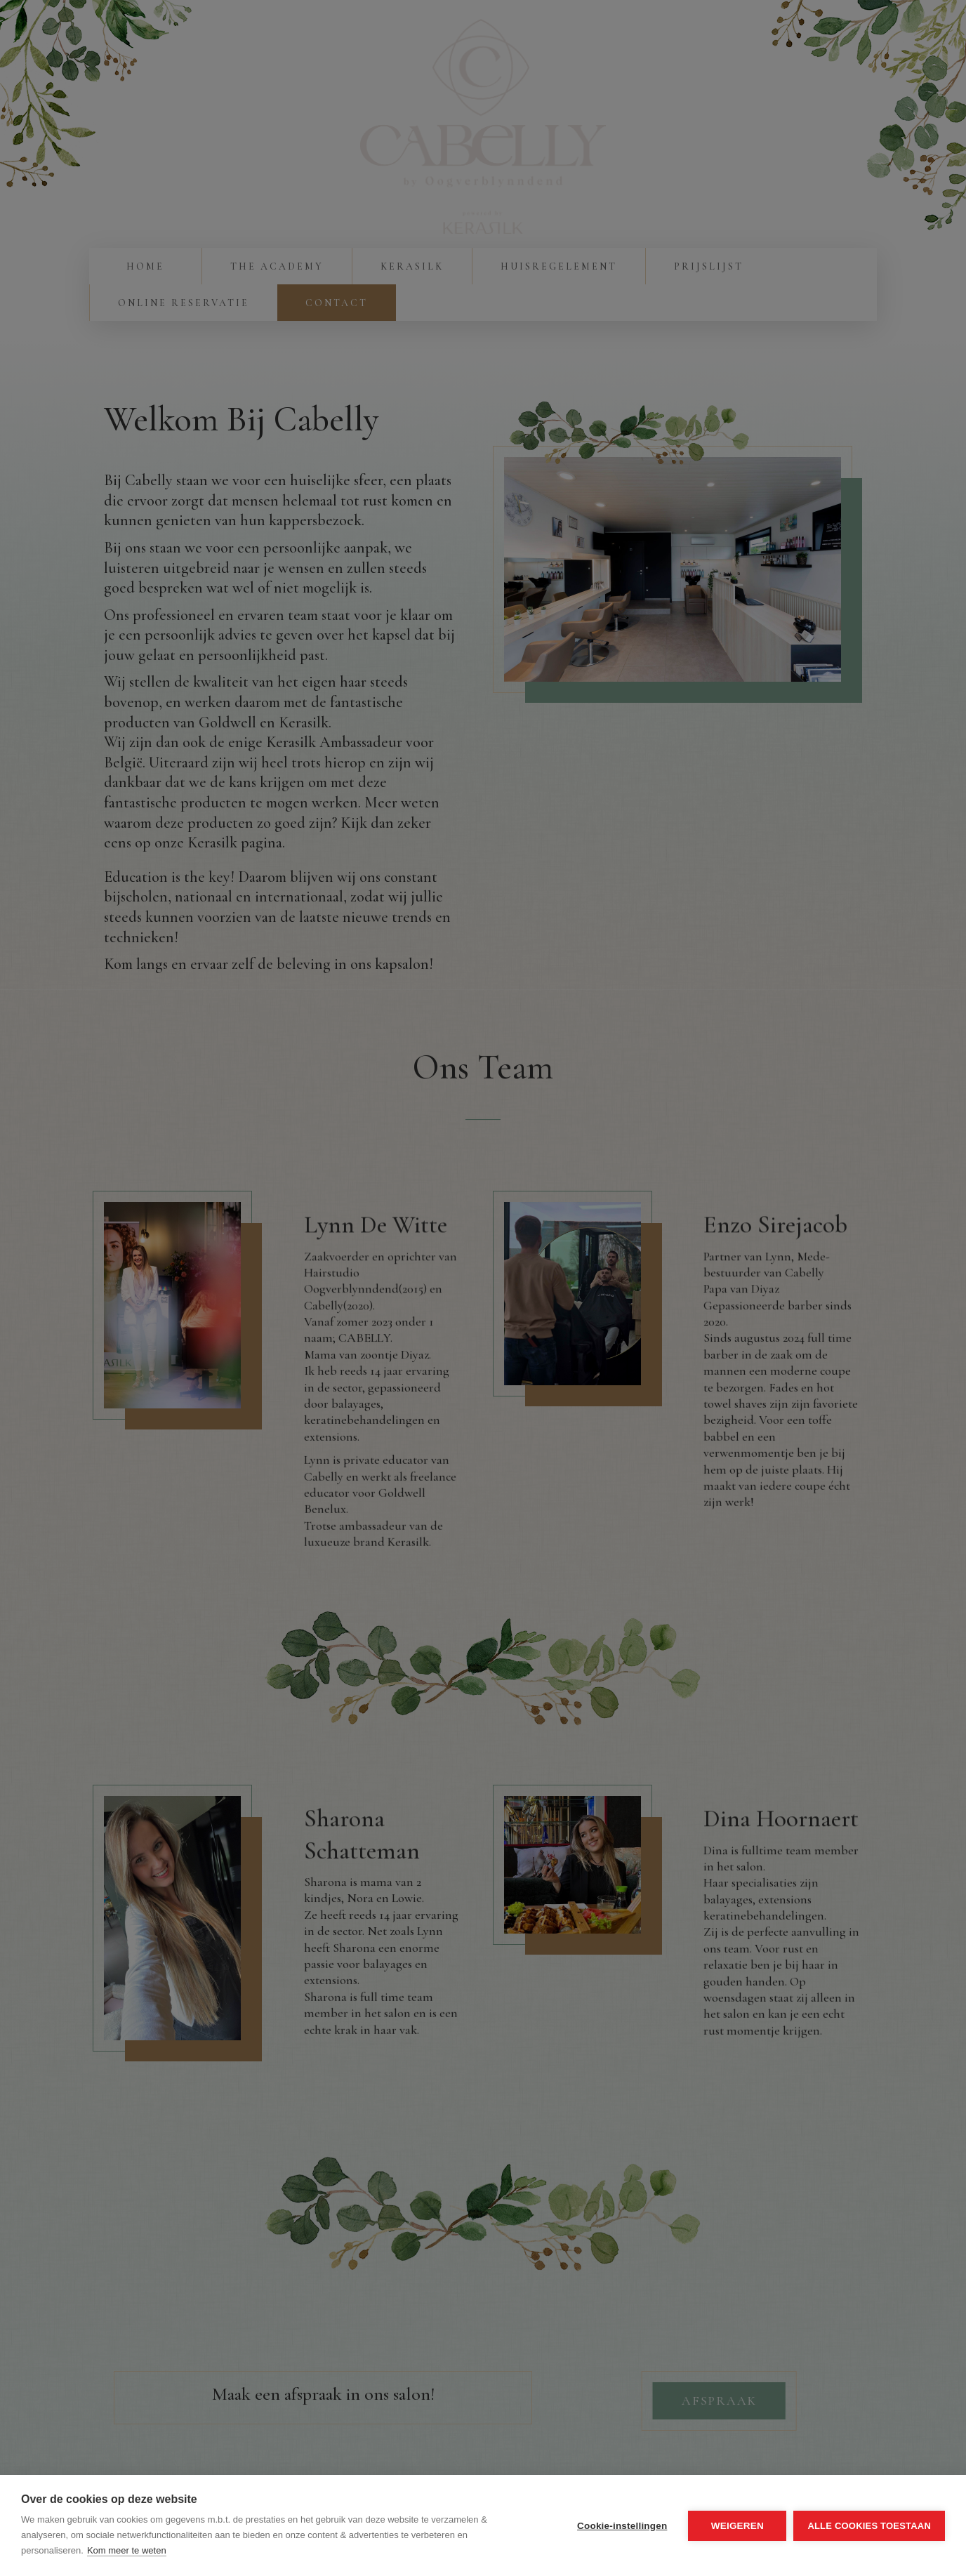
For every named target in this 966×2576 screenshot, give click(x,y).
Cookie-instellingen (622, 2526)
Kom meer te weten (126, 2550)
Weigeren (737, 2526)
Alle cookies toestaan (869, 2526)
